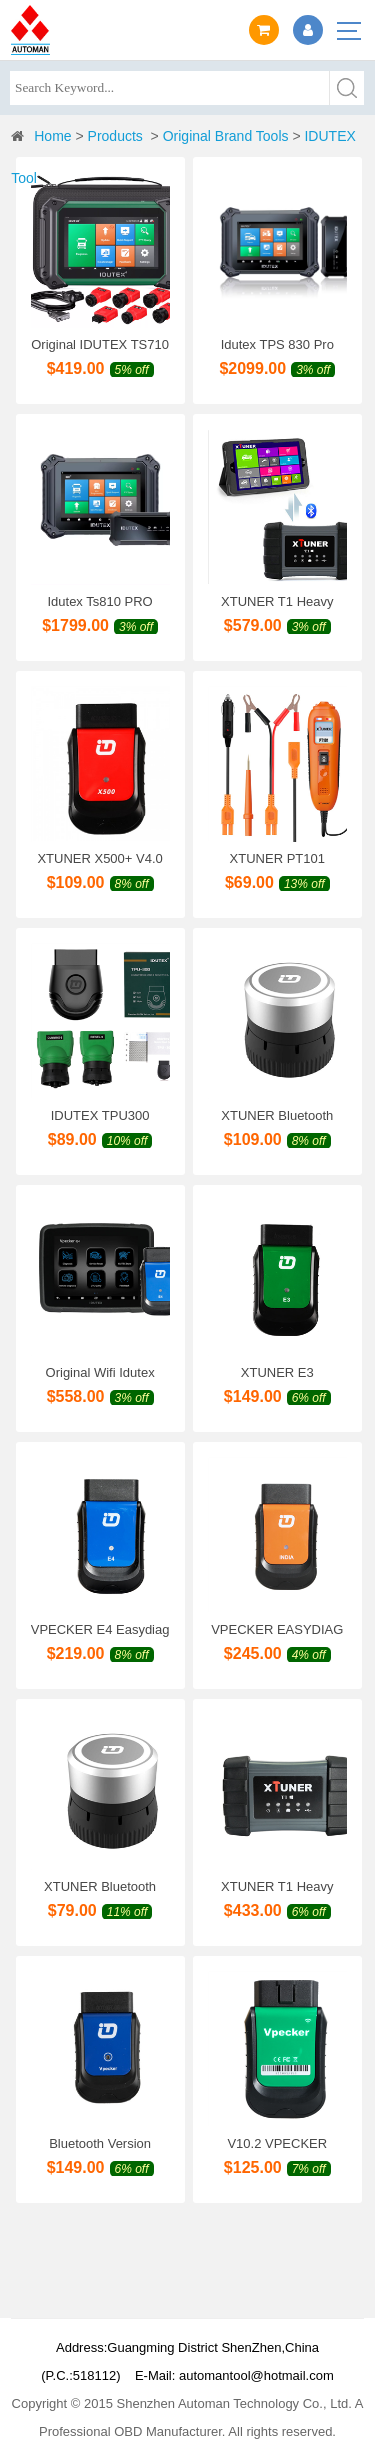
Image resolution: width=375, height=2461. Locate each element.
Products (115, 136)
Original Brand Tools (226, 136)
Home (52, 136)
